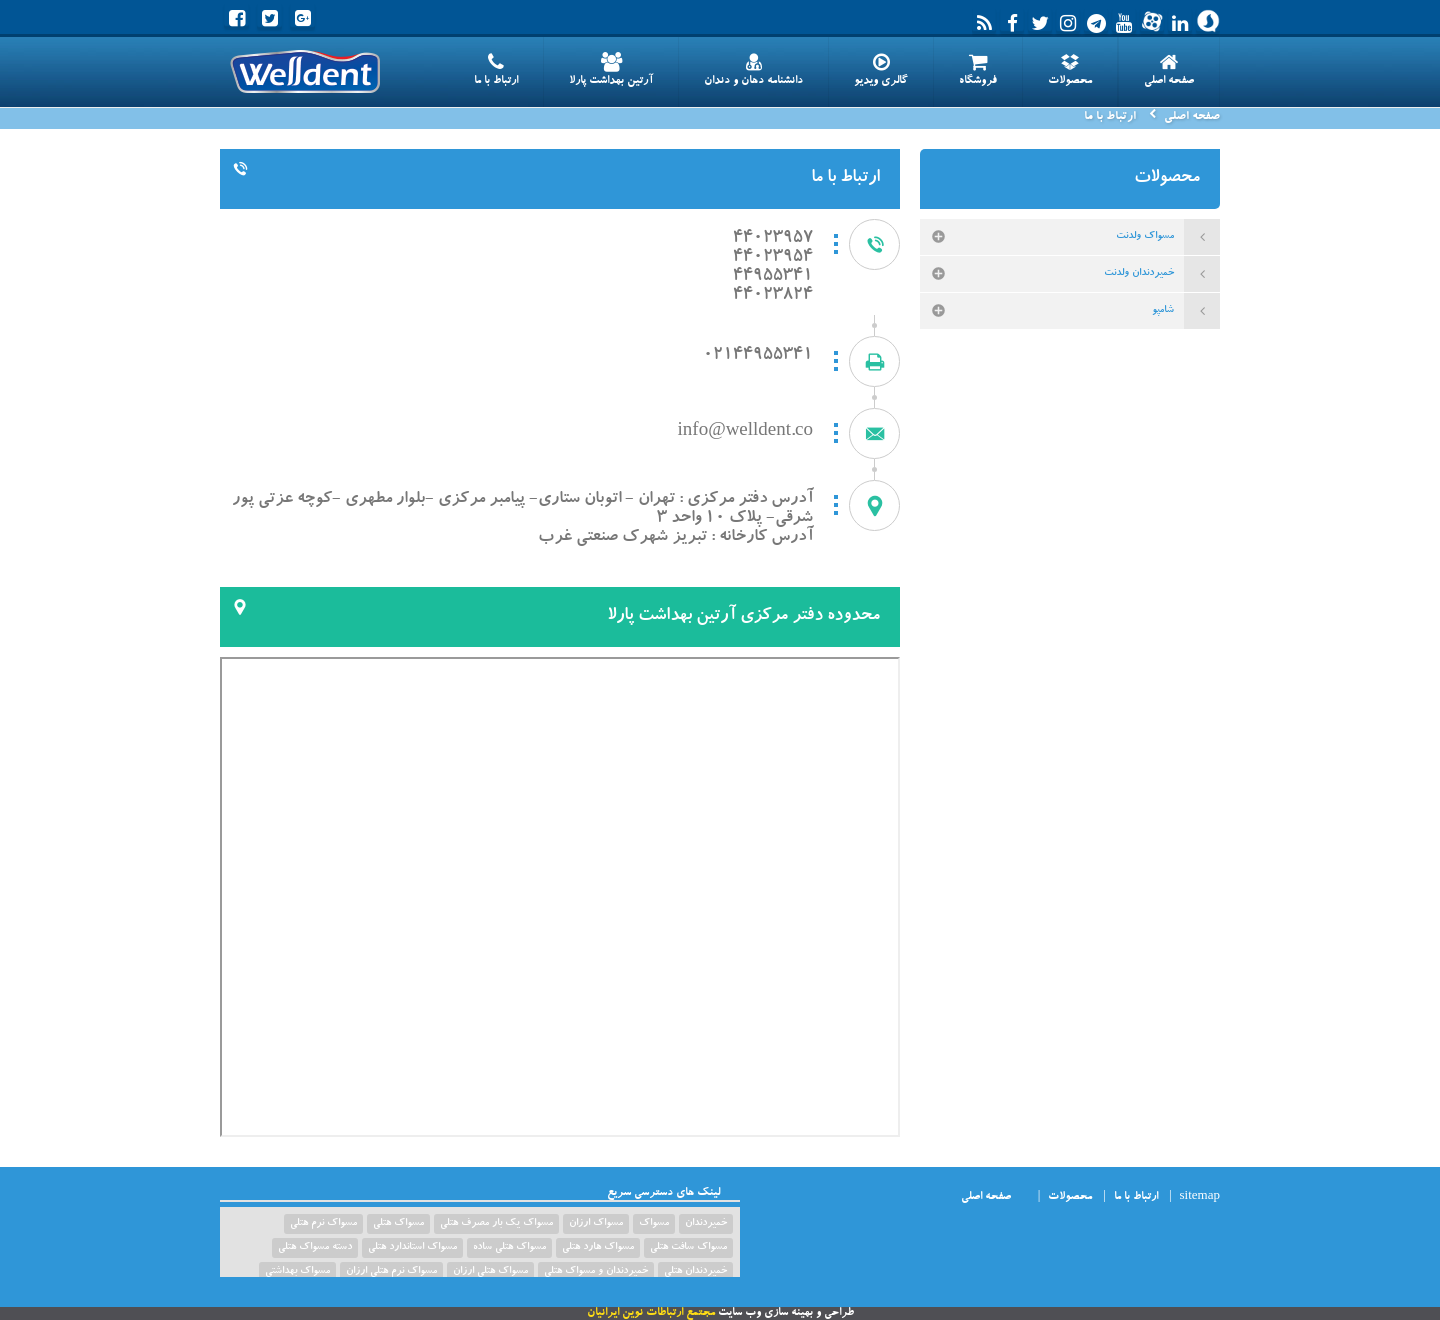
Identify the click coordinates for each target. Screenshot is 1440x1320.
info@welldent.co (745, 432)
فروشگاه (978, 70)
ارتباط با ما (496, 70)
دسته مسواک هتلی (315, 1248)
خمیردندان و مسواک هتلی (596, 1272)
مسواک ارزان (596, 1224)
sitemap (1200, 1197)
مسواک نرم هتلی (323, 1224)
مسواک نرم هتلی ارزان (391, 1272)
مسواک (654, 1224)
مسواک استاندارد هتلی (412, 1248)
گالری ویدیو (881, 70)
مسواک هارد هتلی (598, 1248)
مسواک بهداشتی (297, 1272)
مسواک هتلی (398, 1224)
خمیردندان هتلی (695, 1272)
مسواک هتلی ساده (509, 1248)
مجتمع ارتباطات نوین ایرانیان (651, 1313)
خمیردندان (706, 1224)
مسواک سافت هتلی (688, 1248)
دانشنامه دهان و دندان (753, 70)
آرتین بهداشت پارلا (611, 70)
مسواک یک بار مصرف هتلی (496, 1224)
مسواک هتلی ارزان (490, 1272)
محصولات (1070, 70)
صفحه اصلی (1169, 70)
